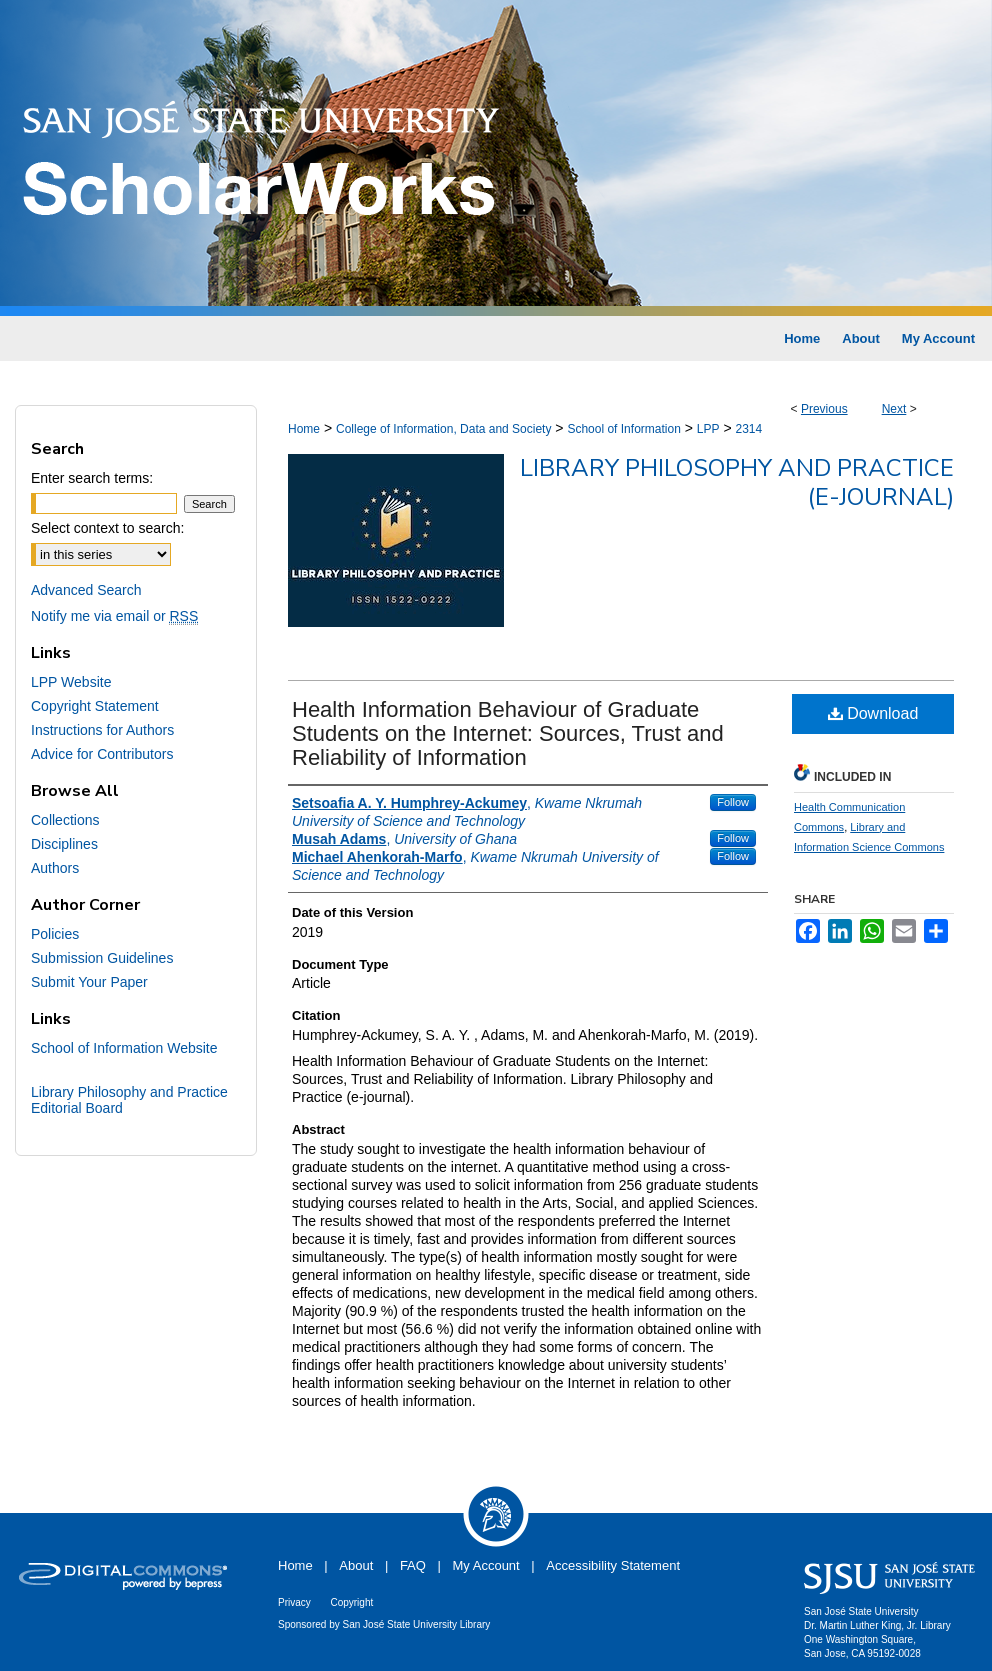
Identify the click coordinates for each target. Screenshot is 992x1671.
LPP (708, 429)
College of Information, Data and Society (443, 429)
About (356, 1565)
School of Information (623, 429)
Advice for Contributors (102, 754)
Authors (55, 868)
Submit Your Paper (89, 982)
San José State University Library (417, 1624)
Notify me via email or (114, 616)
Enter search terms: (92, 478)
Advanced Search (86, 590)
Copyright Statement (95, 706)
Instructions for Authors (102, 730)
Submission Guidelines (102, 958)
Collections (65, 820)
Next (894, 409)
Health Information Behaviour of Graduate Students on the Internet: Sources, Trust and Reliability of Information (508, 733)
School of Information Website (124, 1048)
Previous (824, 409)
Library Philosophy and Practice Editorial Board (129, 1100)
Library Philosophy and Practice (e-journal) (737, 482)
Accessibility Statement (613, 1565)
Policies (55, 934)
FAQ (413, 1565)
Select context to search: (107, 528)
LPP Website (71, 682)
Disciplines (64, 844)
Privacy (294, 1602)
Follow (733, 802)
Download (873, 713)
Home (304, 429)
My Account (486, 1565)
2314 (748, 429)
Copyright (351, 1602)
